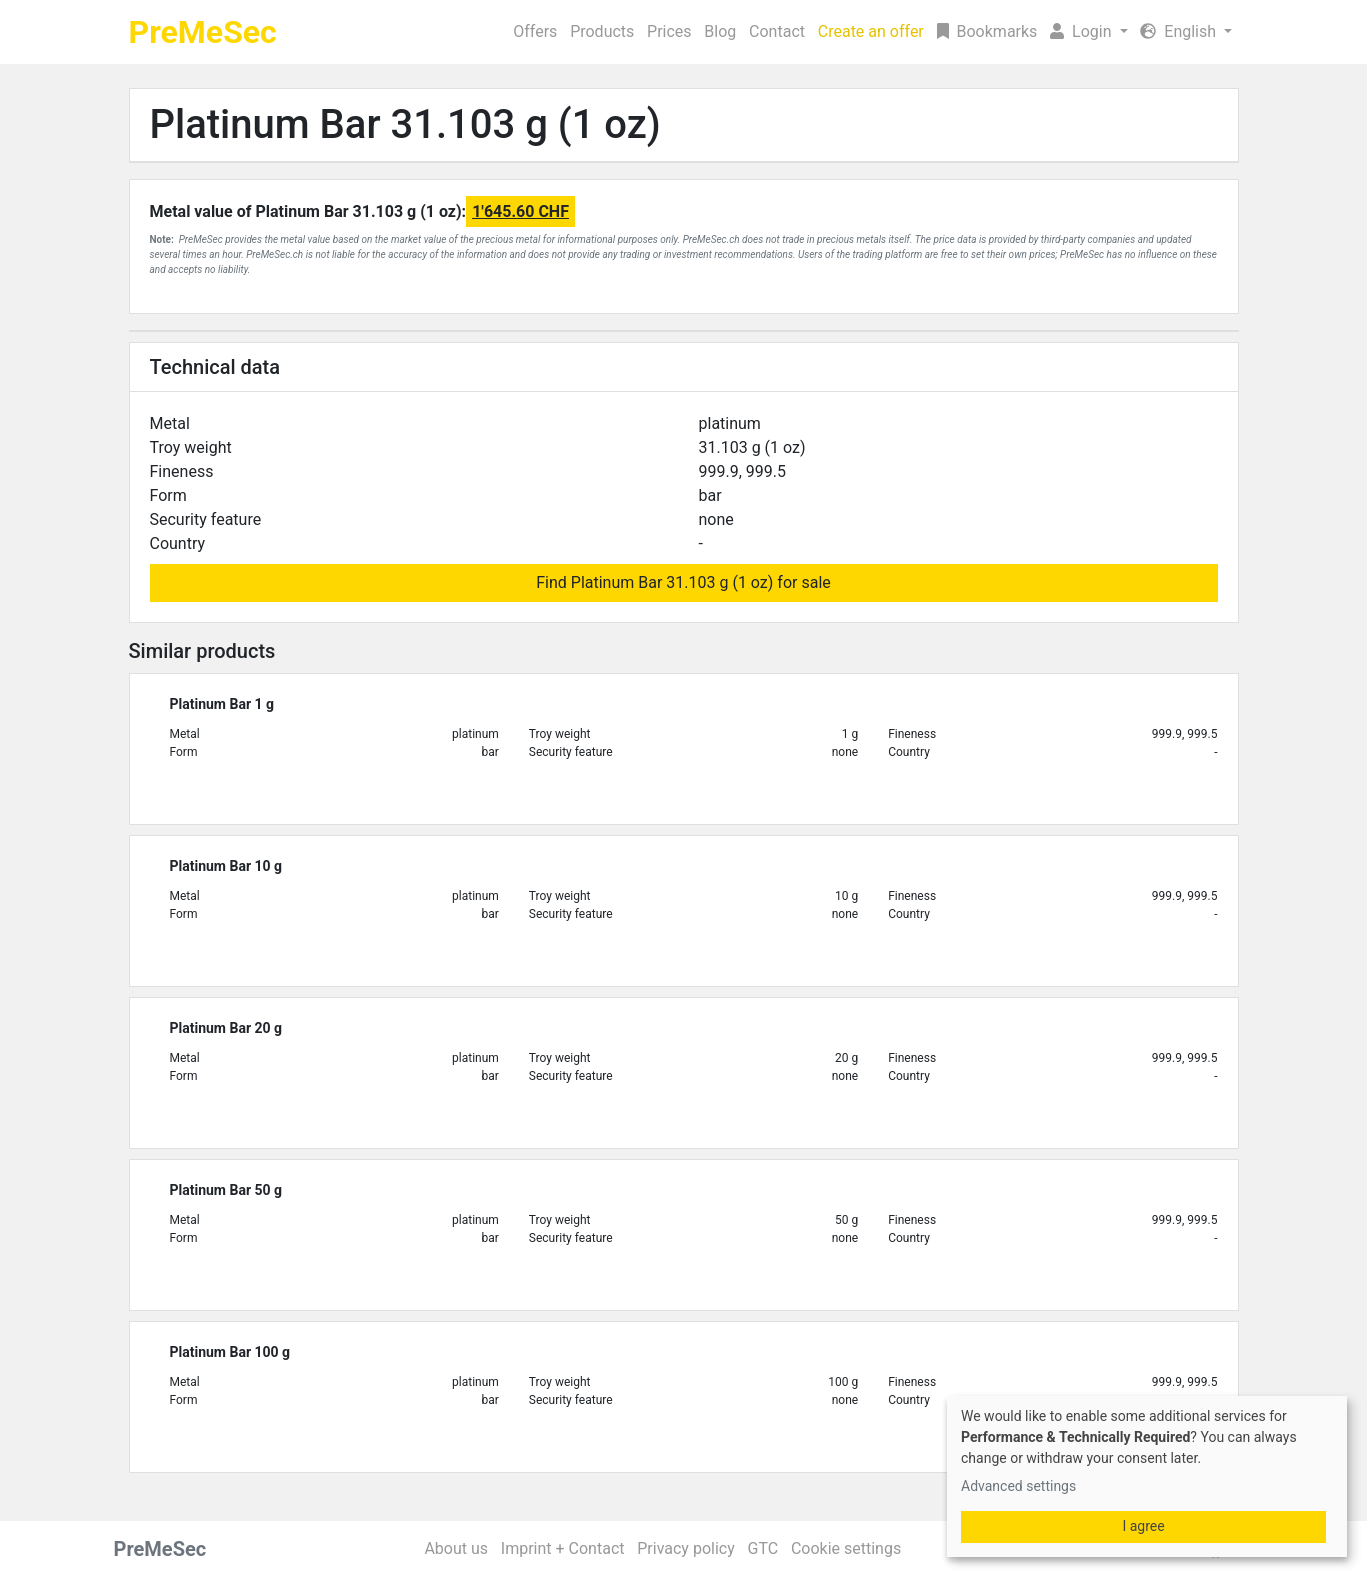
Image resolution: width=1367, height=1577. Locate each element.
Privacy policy (686, 1548)
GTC (762, 1548)
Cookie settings (846, 1548)
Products (602, 31)
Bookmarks (987, 31)
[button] (1089, 32)
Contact (777, 31)
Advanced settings (1018, 1486)
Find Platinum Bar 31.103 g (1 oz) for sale (683, 582)
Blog (720, 31)
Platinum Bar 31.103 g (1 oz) (405, 124)
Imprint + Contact (563, 1548)
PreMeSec (203, 32)
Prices (669, 31)
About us (456, 1548)
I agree (1143, 1526)
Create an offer (871, 31)
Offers (535, 31)
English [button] (1180, 31)
